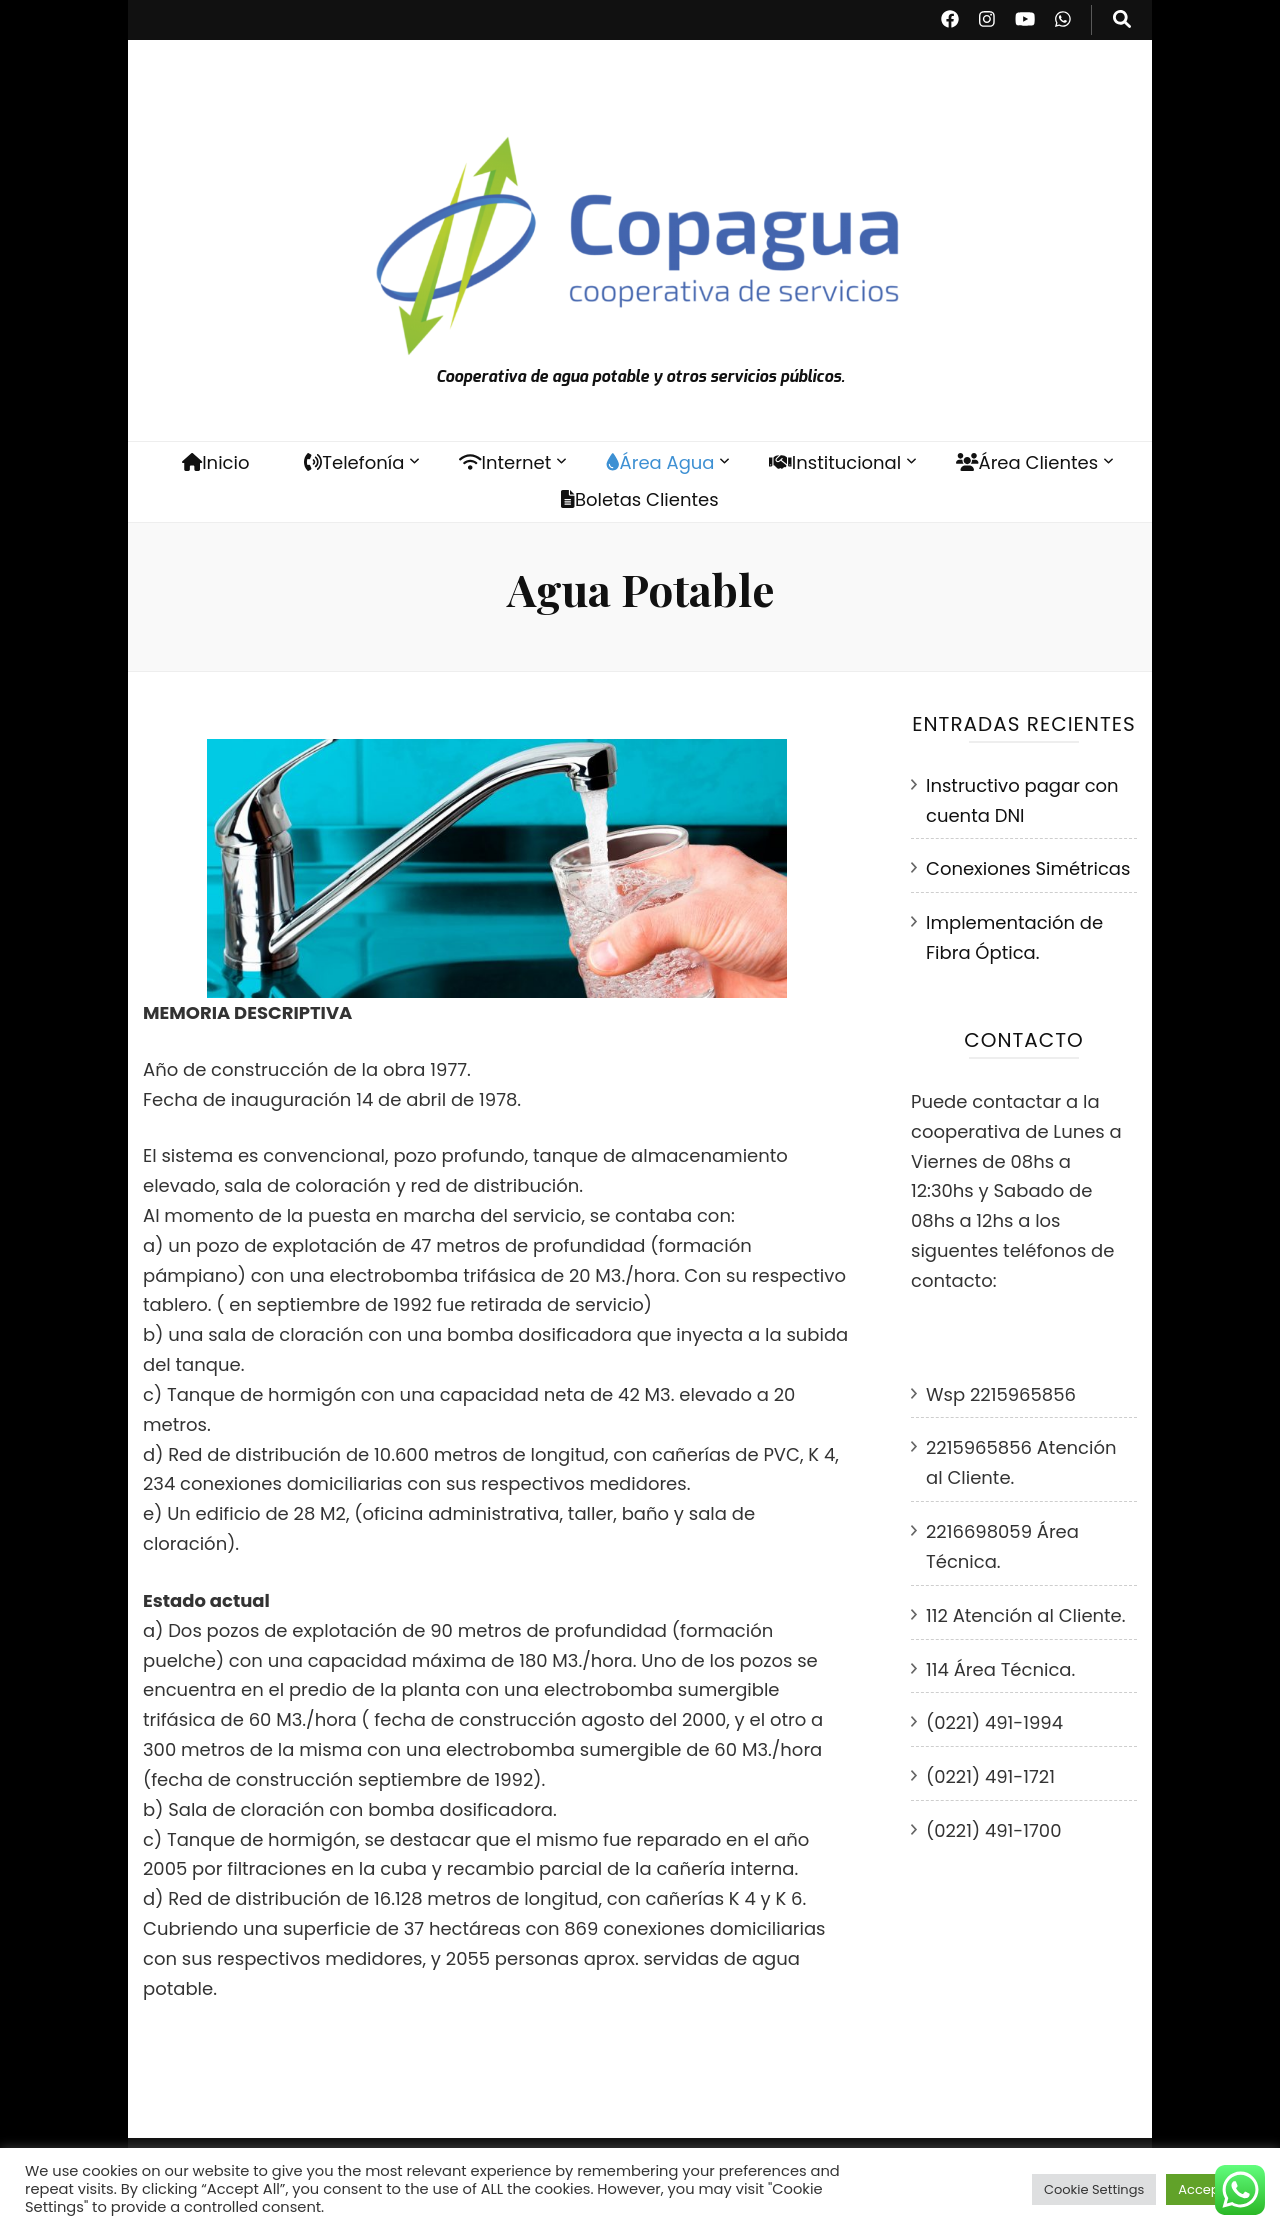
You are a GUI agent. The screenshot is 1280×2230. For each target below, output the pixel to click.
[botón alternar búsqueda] (1122, 20)
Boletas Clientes (639, 499)
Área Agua (660, 462)
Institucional (835, 462)
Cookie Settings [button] (1094, 2189)
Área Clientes (1027, 462)
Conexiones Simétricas (1028, 868)
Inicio (216, 462)
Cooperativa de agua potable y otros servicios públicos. (640, 376)
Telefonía (354, 462)
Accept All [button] (1210, 2189)
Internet (505, 462)
